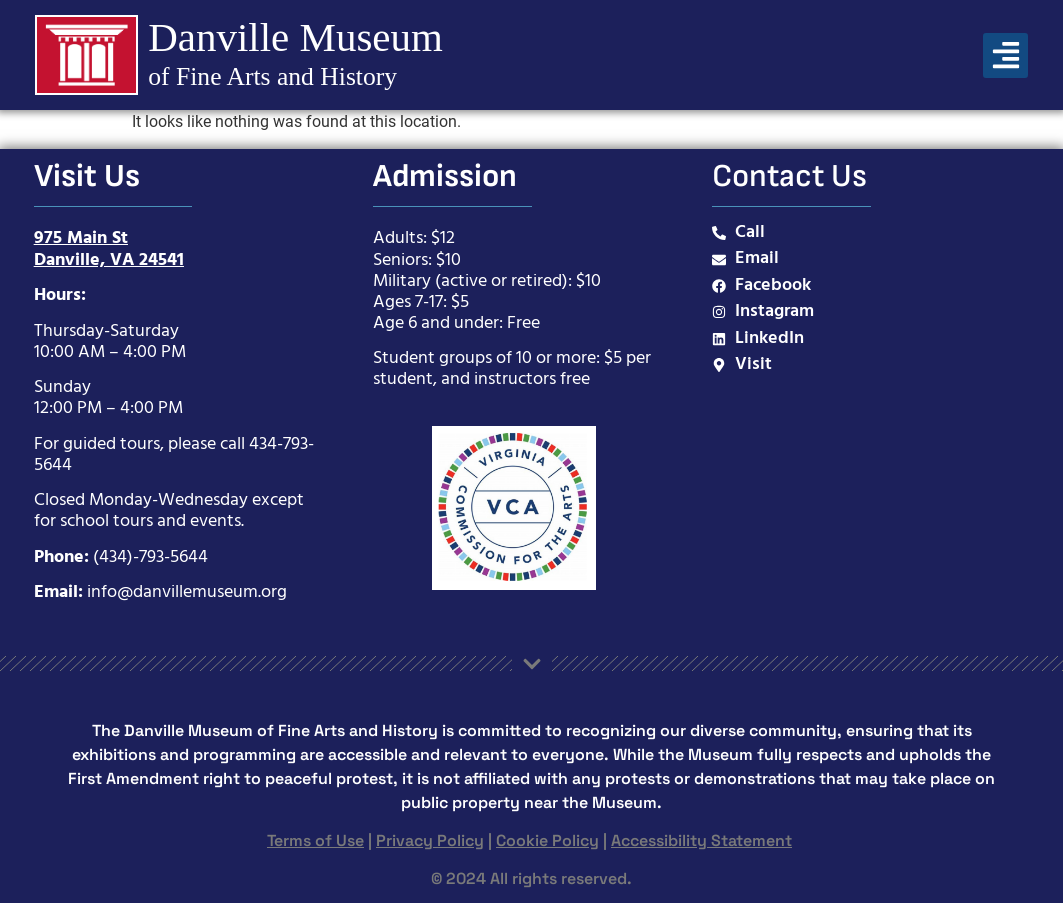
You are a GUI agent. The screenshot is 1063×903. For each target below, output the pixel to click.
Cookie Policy (547, 840)
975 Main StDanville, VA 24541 (109, 249)
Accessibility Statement (701, 840)
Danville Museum (293, 37)
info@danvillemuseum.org (187, 592)
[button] (1005, 55)
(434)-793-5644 (150, 557)
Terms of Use (315, 840)
